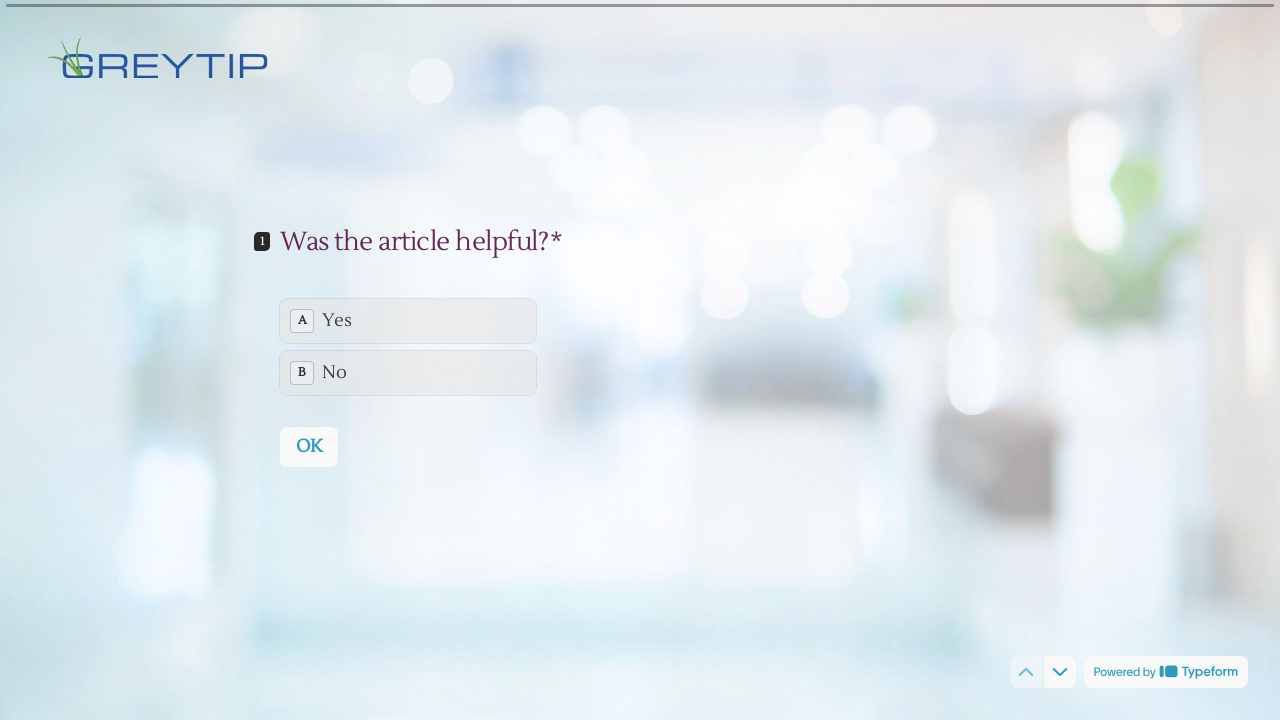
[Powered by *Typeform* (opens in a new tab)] (1166, 672)
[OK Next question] (309, 446)
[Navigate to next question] (1060, 672)
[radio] (408, 320)
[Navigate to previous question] (1026, 672)
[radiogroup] (408, 346)
